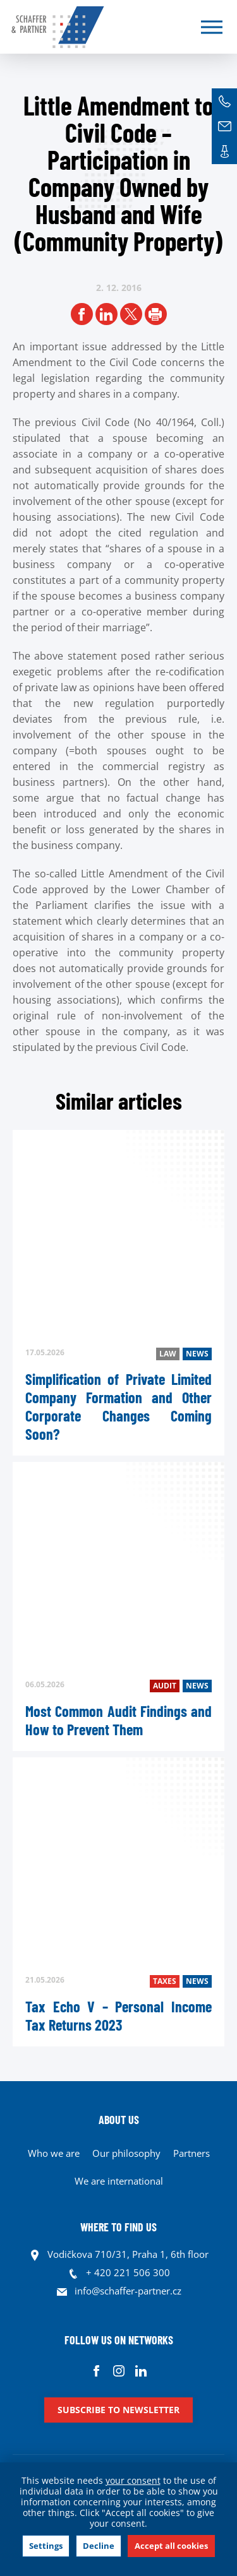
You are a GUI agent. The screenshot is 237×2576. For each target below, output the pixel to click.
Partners (191, 2153)
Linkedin (141, 2370)
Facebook (96, 2370)
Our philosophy (126, 2153)
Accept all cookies (171, 2545)
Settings (46, 2545)
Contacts (224, 151)
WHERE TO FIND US (118, 2227)
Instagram (118, 2370)
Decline (98, 2545)
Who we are (54, 2153)
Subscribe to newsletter (118, 2410)
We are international (119, 2181)
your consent (133, 2480)
